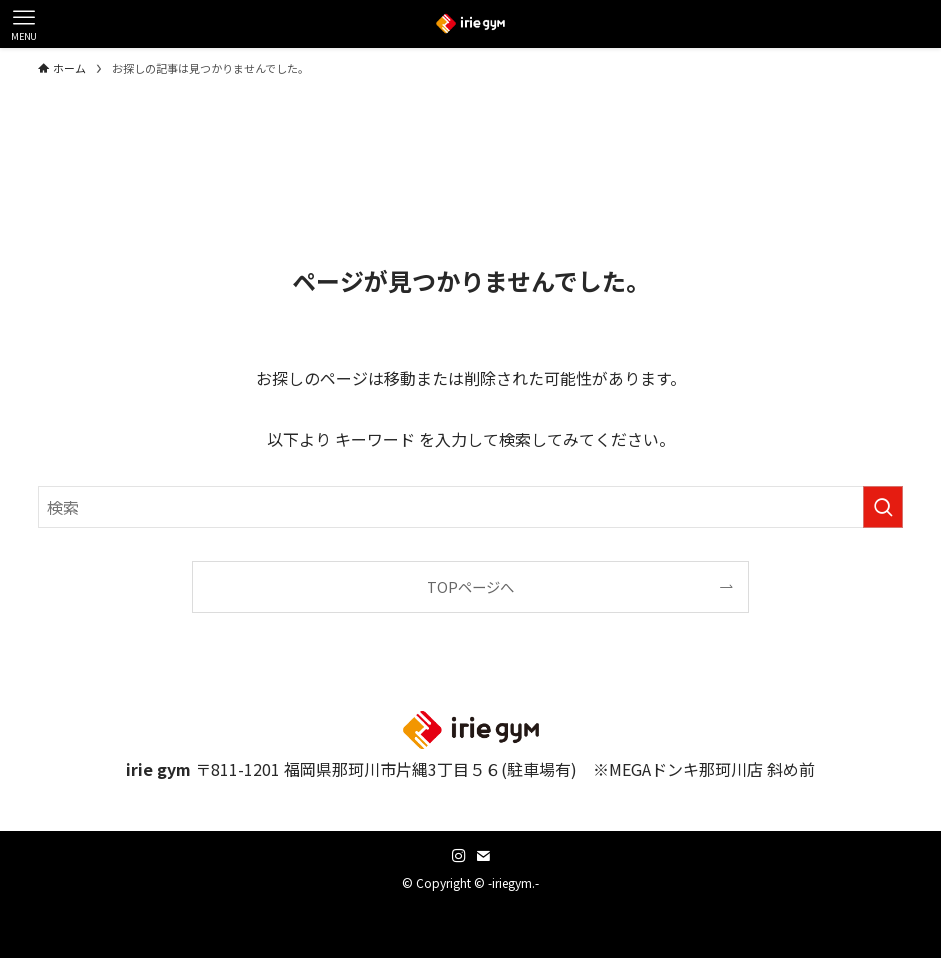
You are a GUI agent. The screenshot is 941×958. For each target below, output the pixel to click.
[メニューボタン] (24, 24)
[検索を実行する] (883, 507)
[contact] (483, 856)
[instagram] (459, 856)
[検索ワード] (471, 507)
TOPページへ (470, 586)
